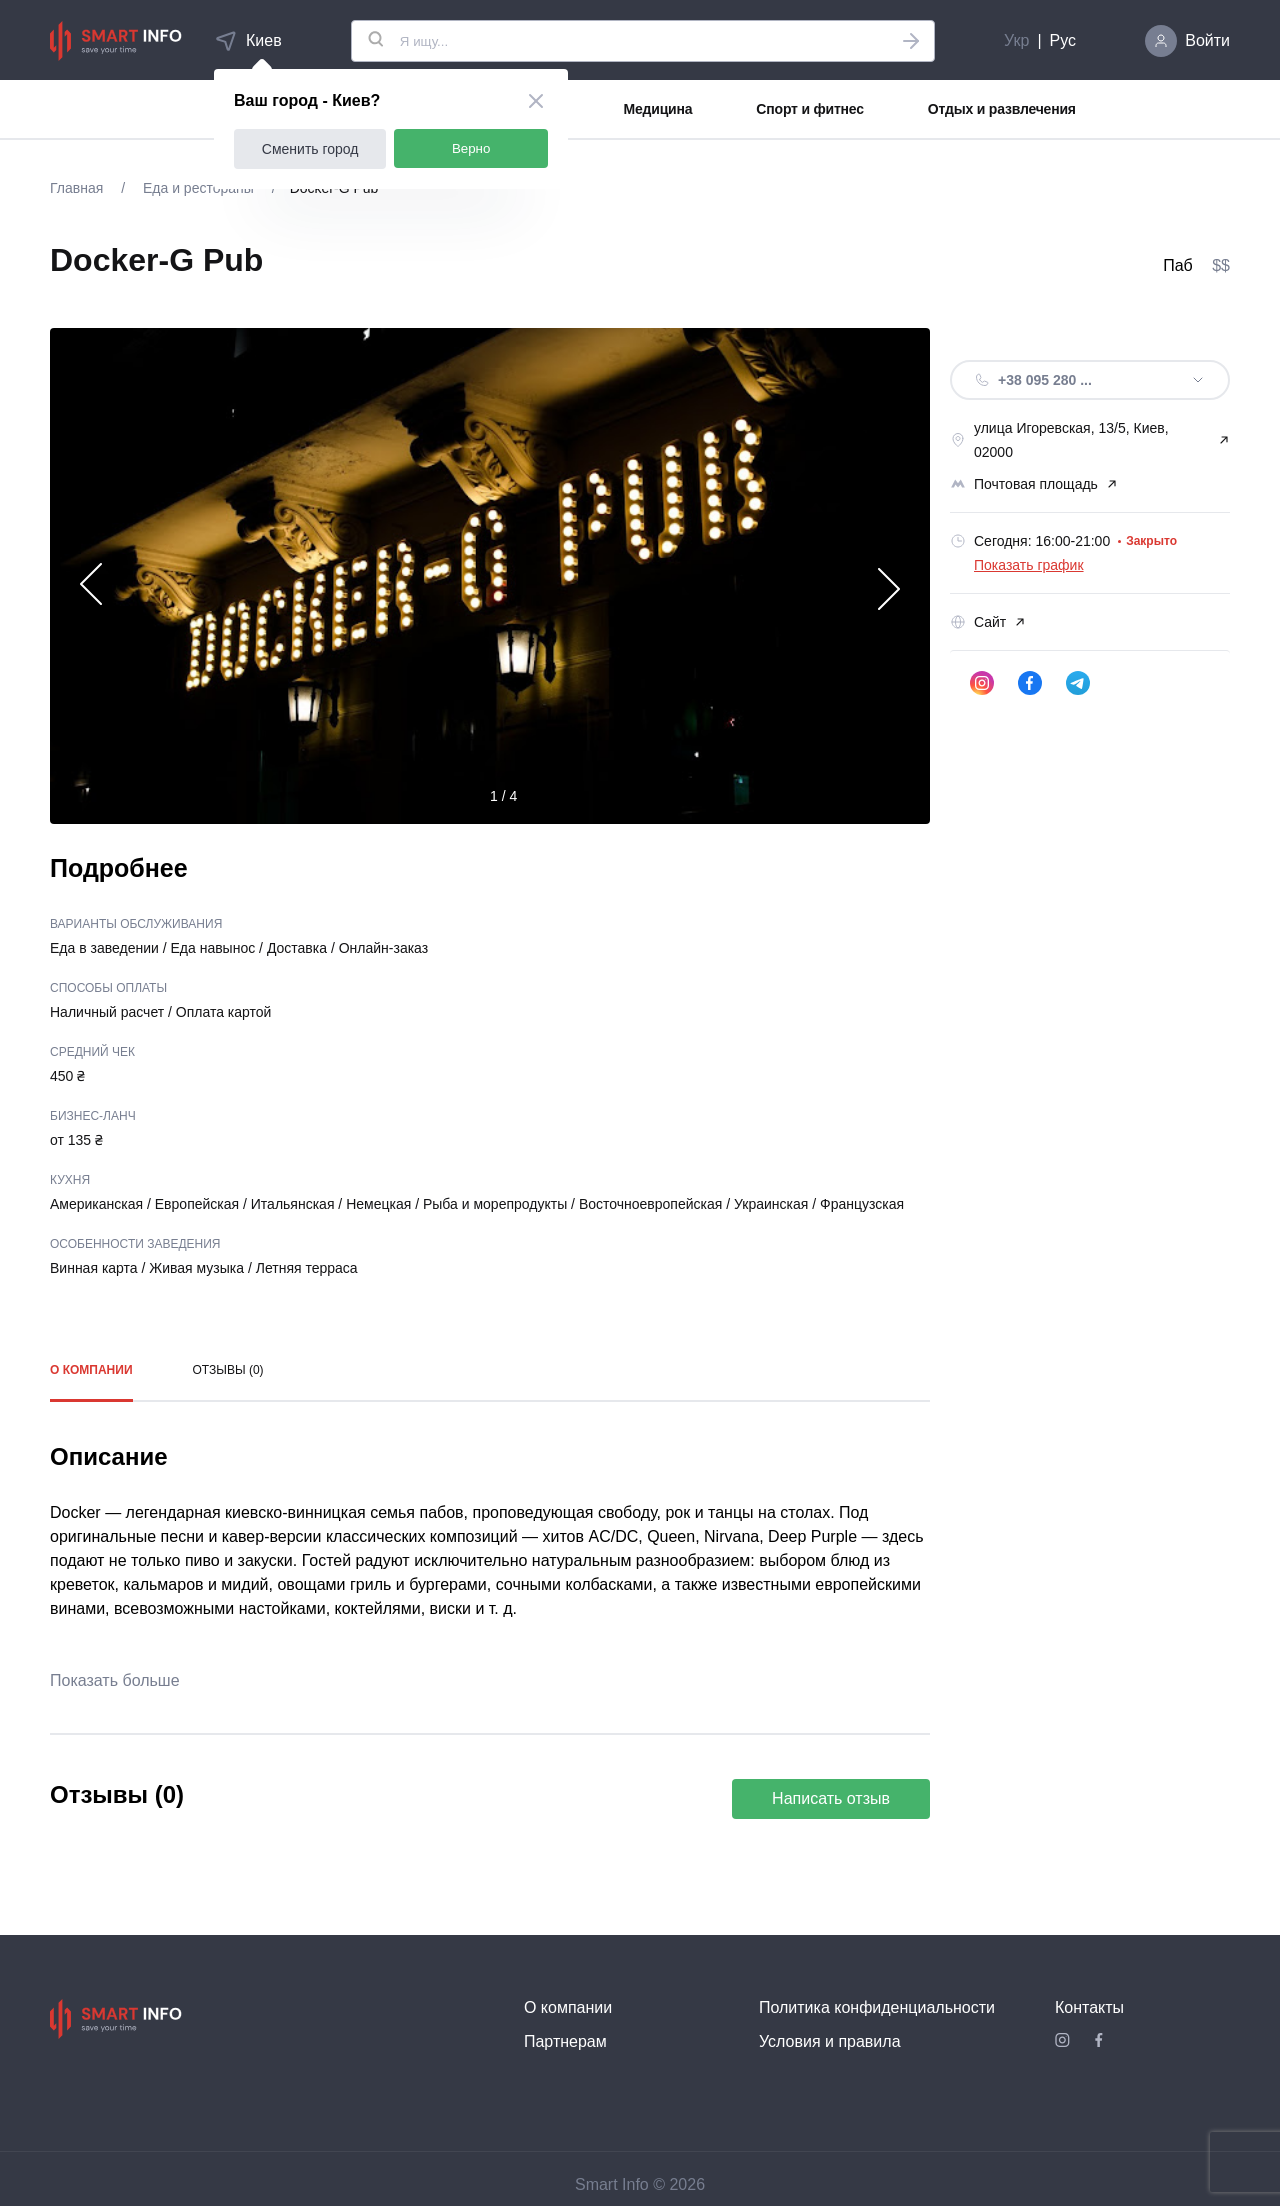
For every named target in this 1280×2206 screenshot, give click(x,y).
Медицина (658, 109)
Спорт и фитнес (809, 109)
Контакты (1089, 2007)
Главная (78, 188)
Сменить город (310, 149)
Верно (471, 148)
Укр (1016, 40)
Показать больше (115, 1680)
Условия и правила (830, 2041)
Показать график (1029, 565)
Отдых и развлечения (1002, 109)
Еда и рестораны (198, 188)
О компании (91, 1370)
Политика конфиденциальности (877, 2007)
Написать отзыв (831, 1798)
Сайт (988, 622)
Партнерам (565, 2041)
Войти (1207, 40)
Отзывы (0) (228, 1370)
